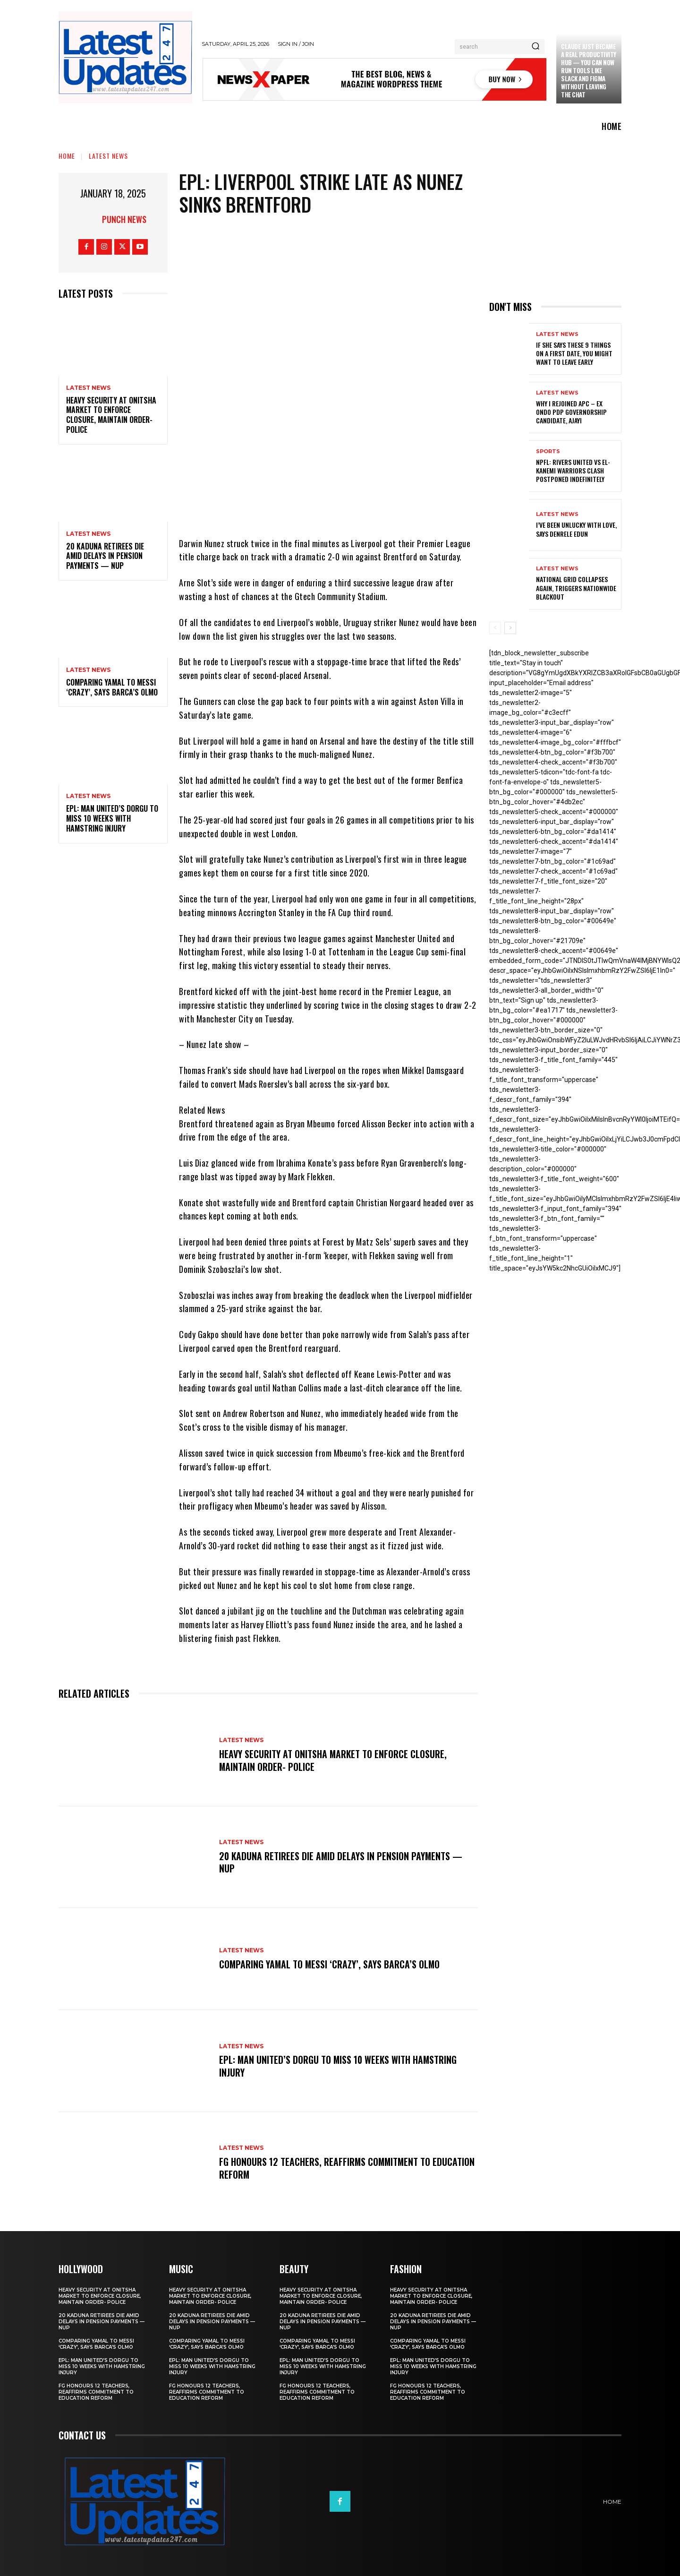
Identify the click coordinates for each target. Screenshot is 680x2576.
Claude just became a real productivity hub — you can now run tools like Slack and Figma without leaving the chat (588, 70)
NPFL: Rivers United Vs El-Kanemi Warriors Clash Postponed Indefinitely (573, 470)
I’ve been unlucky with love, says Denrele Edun (576, 529)
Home (67, 156)
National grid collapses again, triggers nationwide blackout (576, 587)
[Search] (535, 46)
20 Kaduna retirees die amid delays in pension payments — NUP (105, 556)
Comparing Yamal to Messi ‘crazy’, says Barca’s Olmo (112, 687)
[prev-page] (495, 628)
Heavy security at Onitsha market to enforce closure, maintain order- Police (111, 415)
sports (548, 451)
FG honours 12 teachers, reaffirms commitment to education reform (325, 2168)
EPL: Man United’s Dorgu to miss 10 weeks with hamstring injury (112, 818)
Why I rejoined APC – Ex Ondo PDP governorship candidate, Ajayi (571, 411)
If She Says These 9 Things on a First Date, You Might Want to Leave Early (574, 353)
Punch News (124, 219)
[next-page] (510, 628)
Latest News (108, 156)
